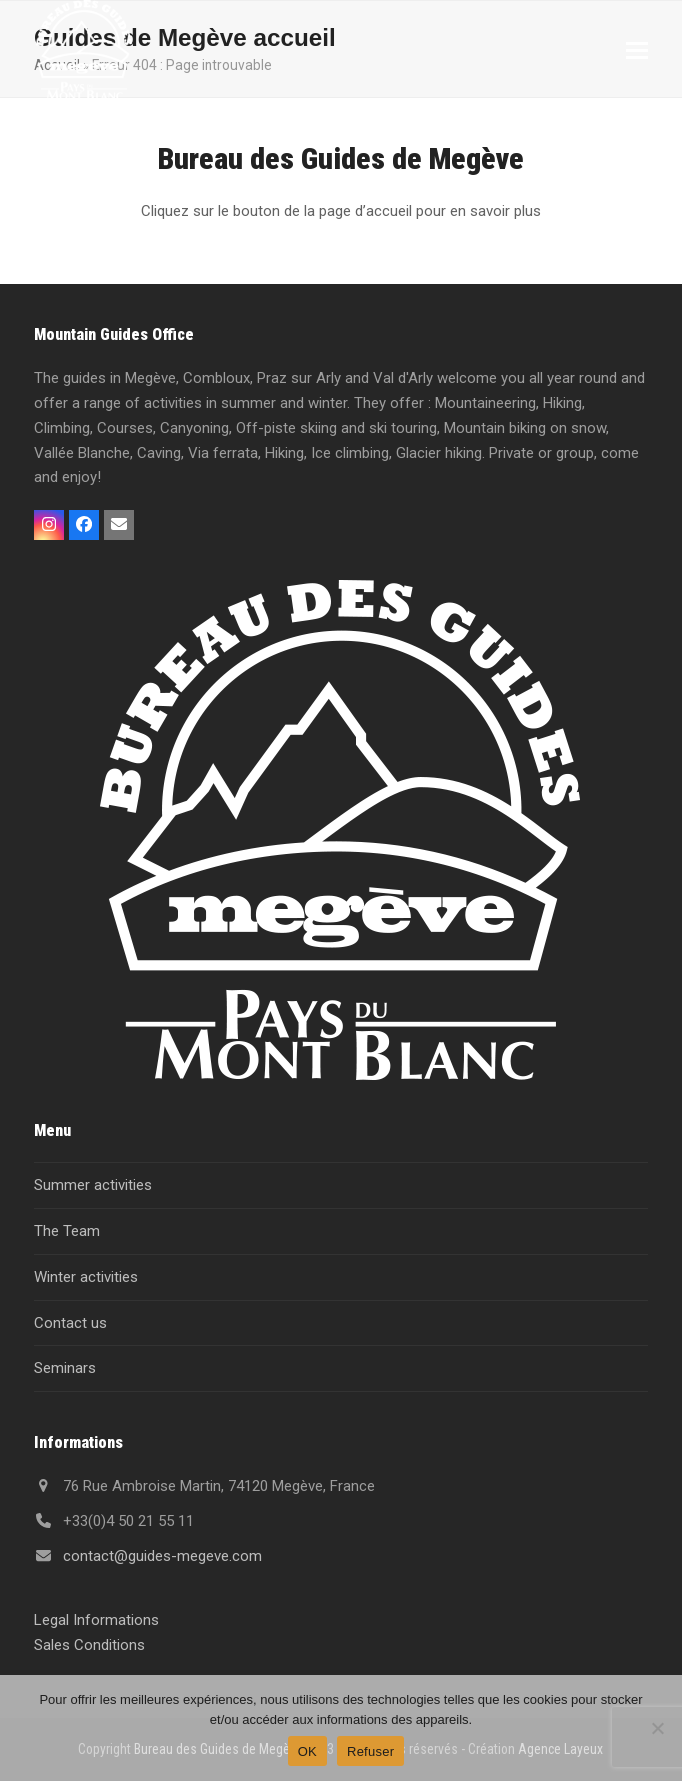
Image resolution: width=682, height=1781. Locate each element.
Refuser (370, 1751)
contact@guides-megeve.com (162, 1556)
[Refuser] (657, 1728)
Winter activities (86, 1277)
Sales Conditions (89, 1645)
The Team (67, 1231)
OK (307, 1751)
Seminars (65, 1368)
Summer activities (93, 1185)
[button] (637, 50)
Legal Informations (96, 1620)
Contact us (70, 1323)
